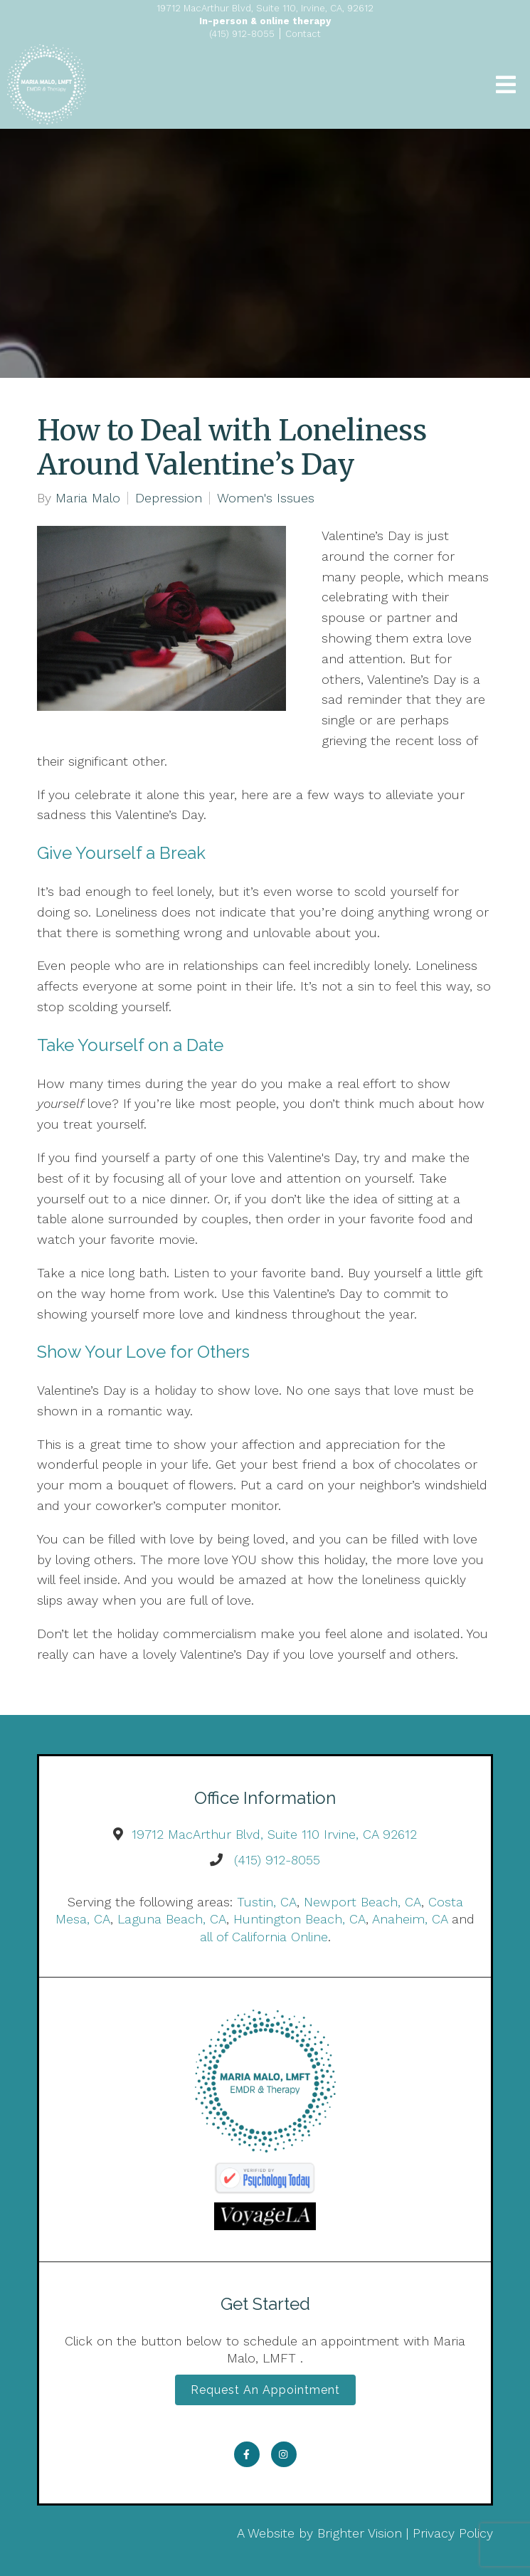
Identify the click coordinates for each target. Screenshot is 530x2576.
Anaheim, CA (409, 1918)
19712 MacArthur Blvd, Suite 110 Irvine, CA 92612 (274, 1834)
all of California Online (264, 1936)
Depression (168, 498)
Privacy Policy (453, 2532)
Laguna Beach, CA (171, 1918)
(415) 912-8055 (277, 1859)
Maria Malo (87, 498)
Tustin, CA (267, 1901)
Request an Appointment (265, 2390)
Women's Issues (265, 498)
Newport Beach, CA (362, 1901)
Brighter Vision (359, 2532)
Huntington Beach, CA (299, 1918)
